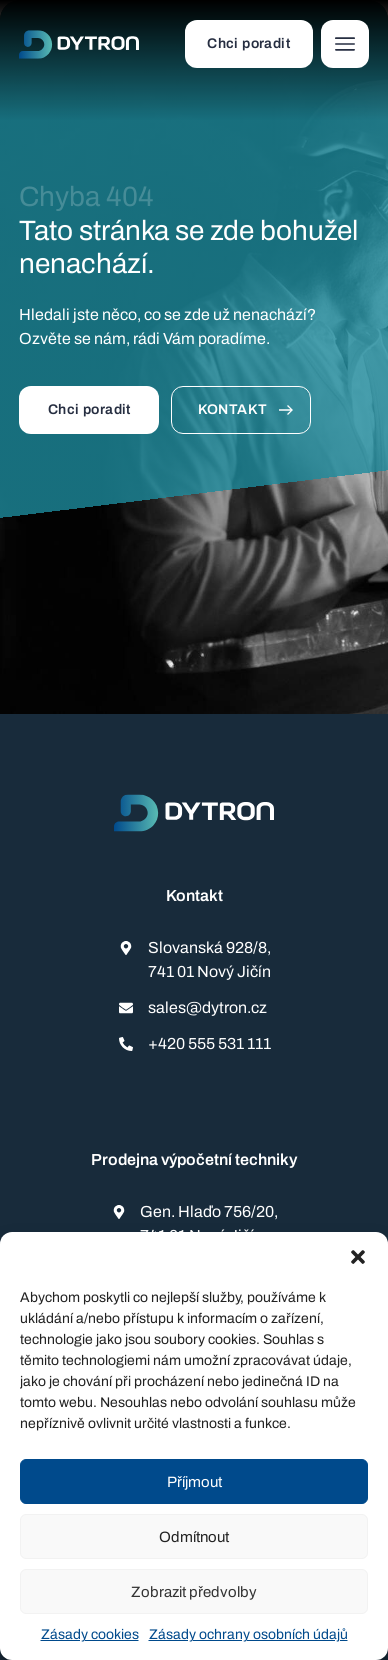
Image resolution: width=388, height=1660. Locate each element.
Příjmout (194, 1482)
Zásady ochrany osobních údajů (248, 1634)
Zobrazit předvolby (194, 1592)
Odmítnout (194, 1537)
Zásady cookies (90, 1634)
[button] (358, 1257)
